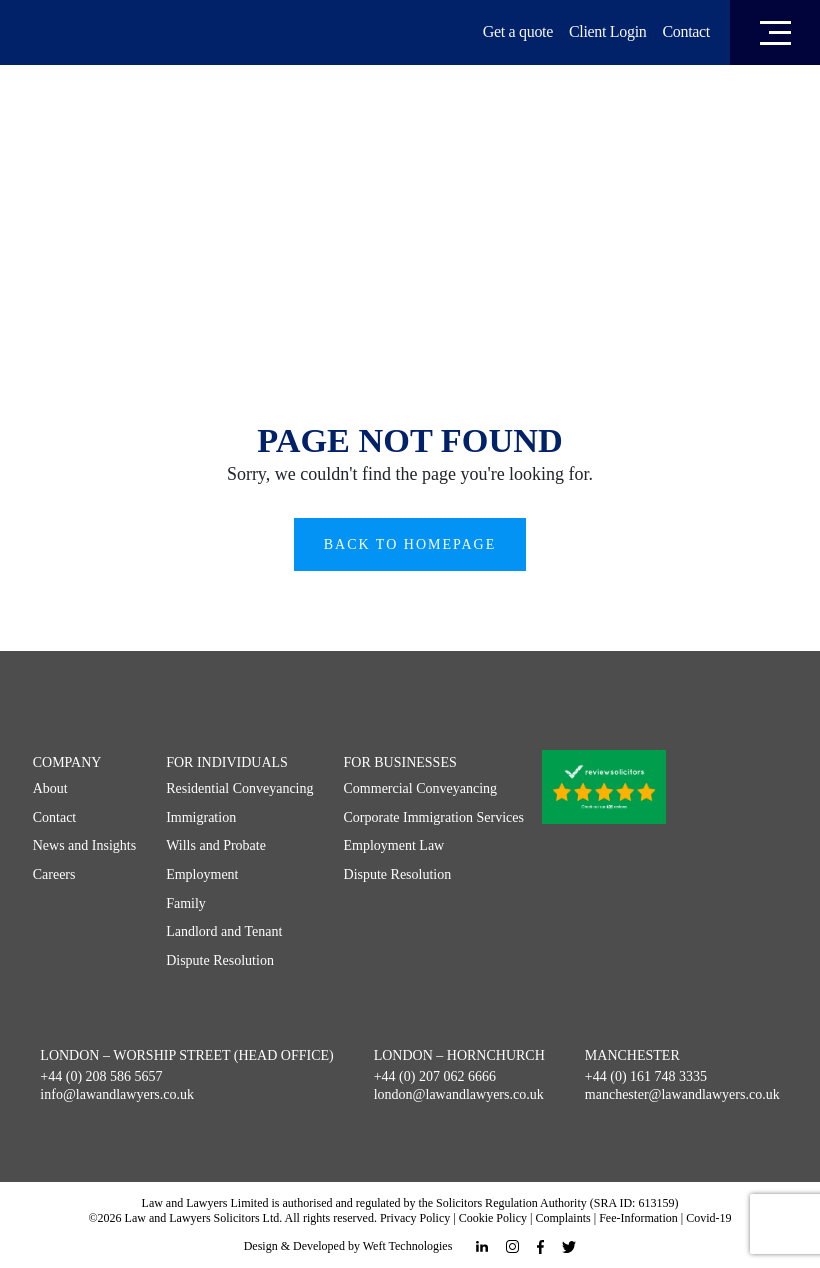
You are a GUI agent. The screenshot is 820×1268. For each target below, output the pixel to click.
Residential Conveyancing (239, 788)
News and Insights (84, 845)
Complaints (562, 1218)
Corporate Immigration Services (434, 817)
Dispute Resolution (220, 960)
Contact (686, 31)
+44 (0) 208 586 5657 (101, 1076)
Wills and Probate (216, 845)
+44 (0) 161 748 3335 (646, 1076)
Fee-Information (638, 1218)
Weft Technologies (408, 1246)
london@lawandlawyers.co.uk (459, 1094)
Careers (54, 874)
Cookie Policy (493, 1218)
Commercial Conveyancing (421, 788)
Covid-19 (708, 1218)
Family (186, 903)
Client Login (608, 31)
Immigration (201, 817)
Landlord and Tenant (224, 931)
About (50, 788)
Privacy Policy (415, 1218)
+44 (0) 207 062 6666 (435, 1076)
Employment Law (394, 845)
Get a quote (518, 31)
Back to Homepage (410, 544)
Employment (202, 874)
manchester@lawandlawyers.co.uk (682, 1094)
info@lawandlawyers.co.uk (117, 1094)
